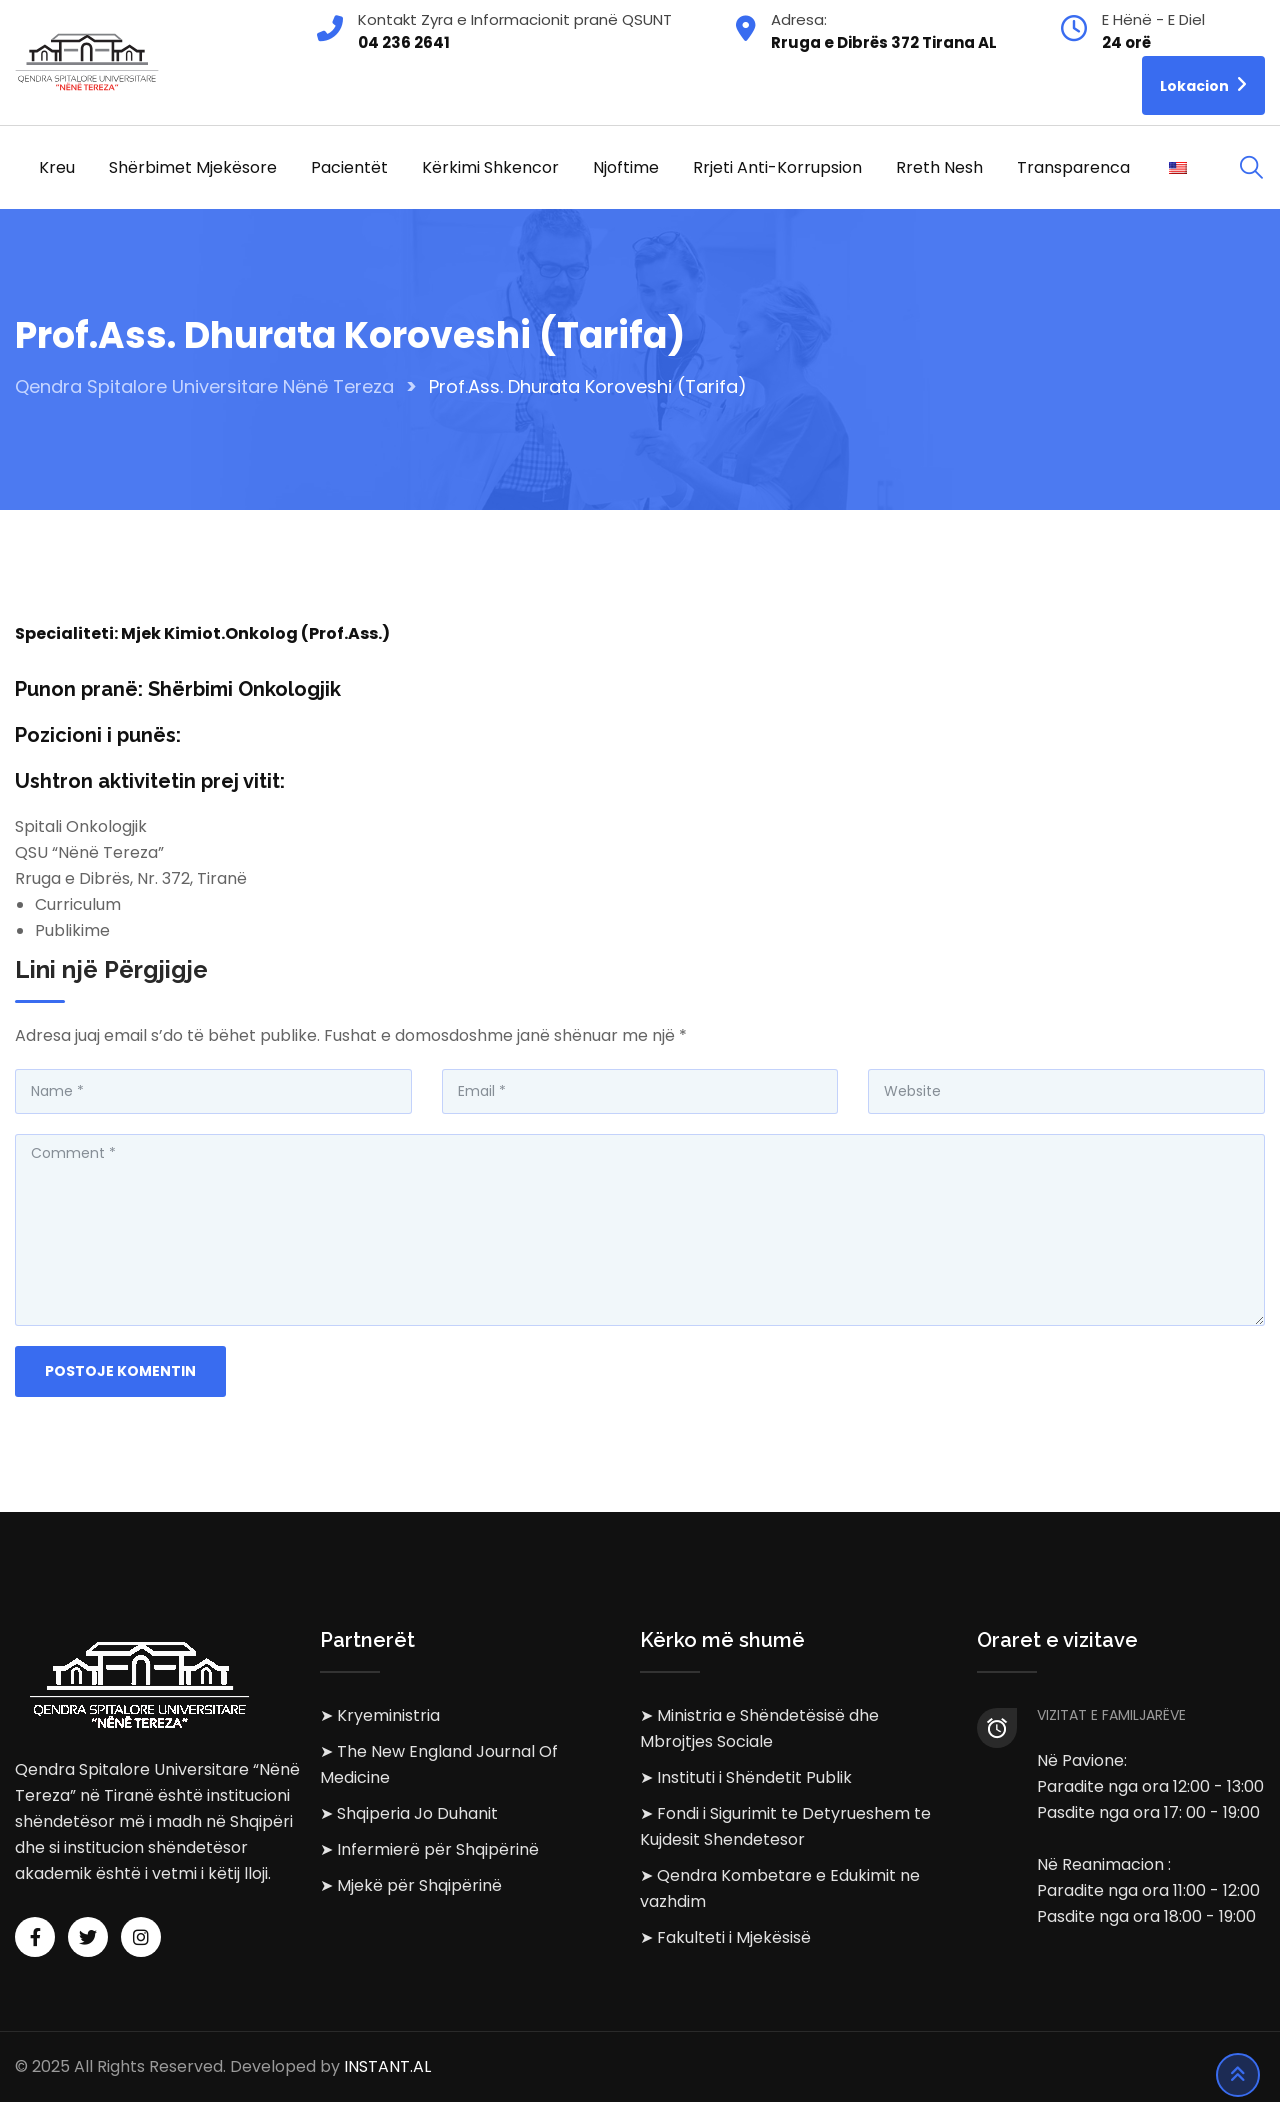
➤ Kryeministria (380, 1715)
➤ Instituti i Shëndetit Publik (746, 1777)
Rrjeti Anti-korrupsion (777, 167)
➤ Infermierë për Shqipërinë (429, 1849)
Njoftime (626, 167)
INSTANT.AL (387, 2066)
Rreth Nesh (939, 167)
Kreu (57, 167)
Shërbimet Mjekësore (193, 167)
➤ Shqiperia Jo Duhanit (409, 1813)
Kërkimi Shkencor (490, 167)
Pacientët (349, 167)
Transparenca (1073, 167)
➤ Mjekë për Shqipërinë (411, 1885)
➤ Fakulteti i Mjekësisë (725, 1937)
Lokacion (1203, 84)
